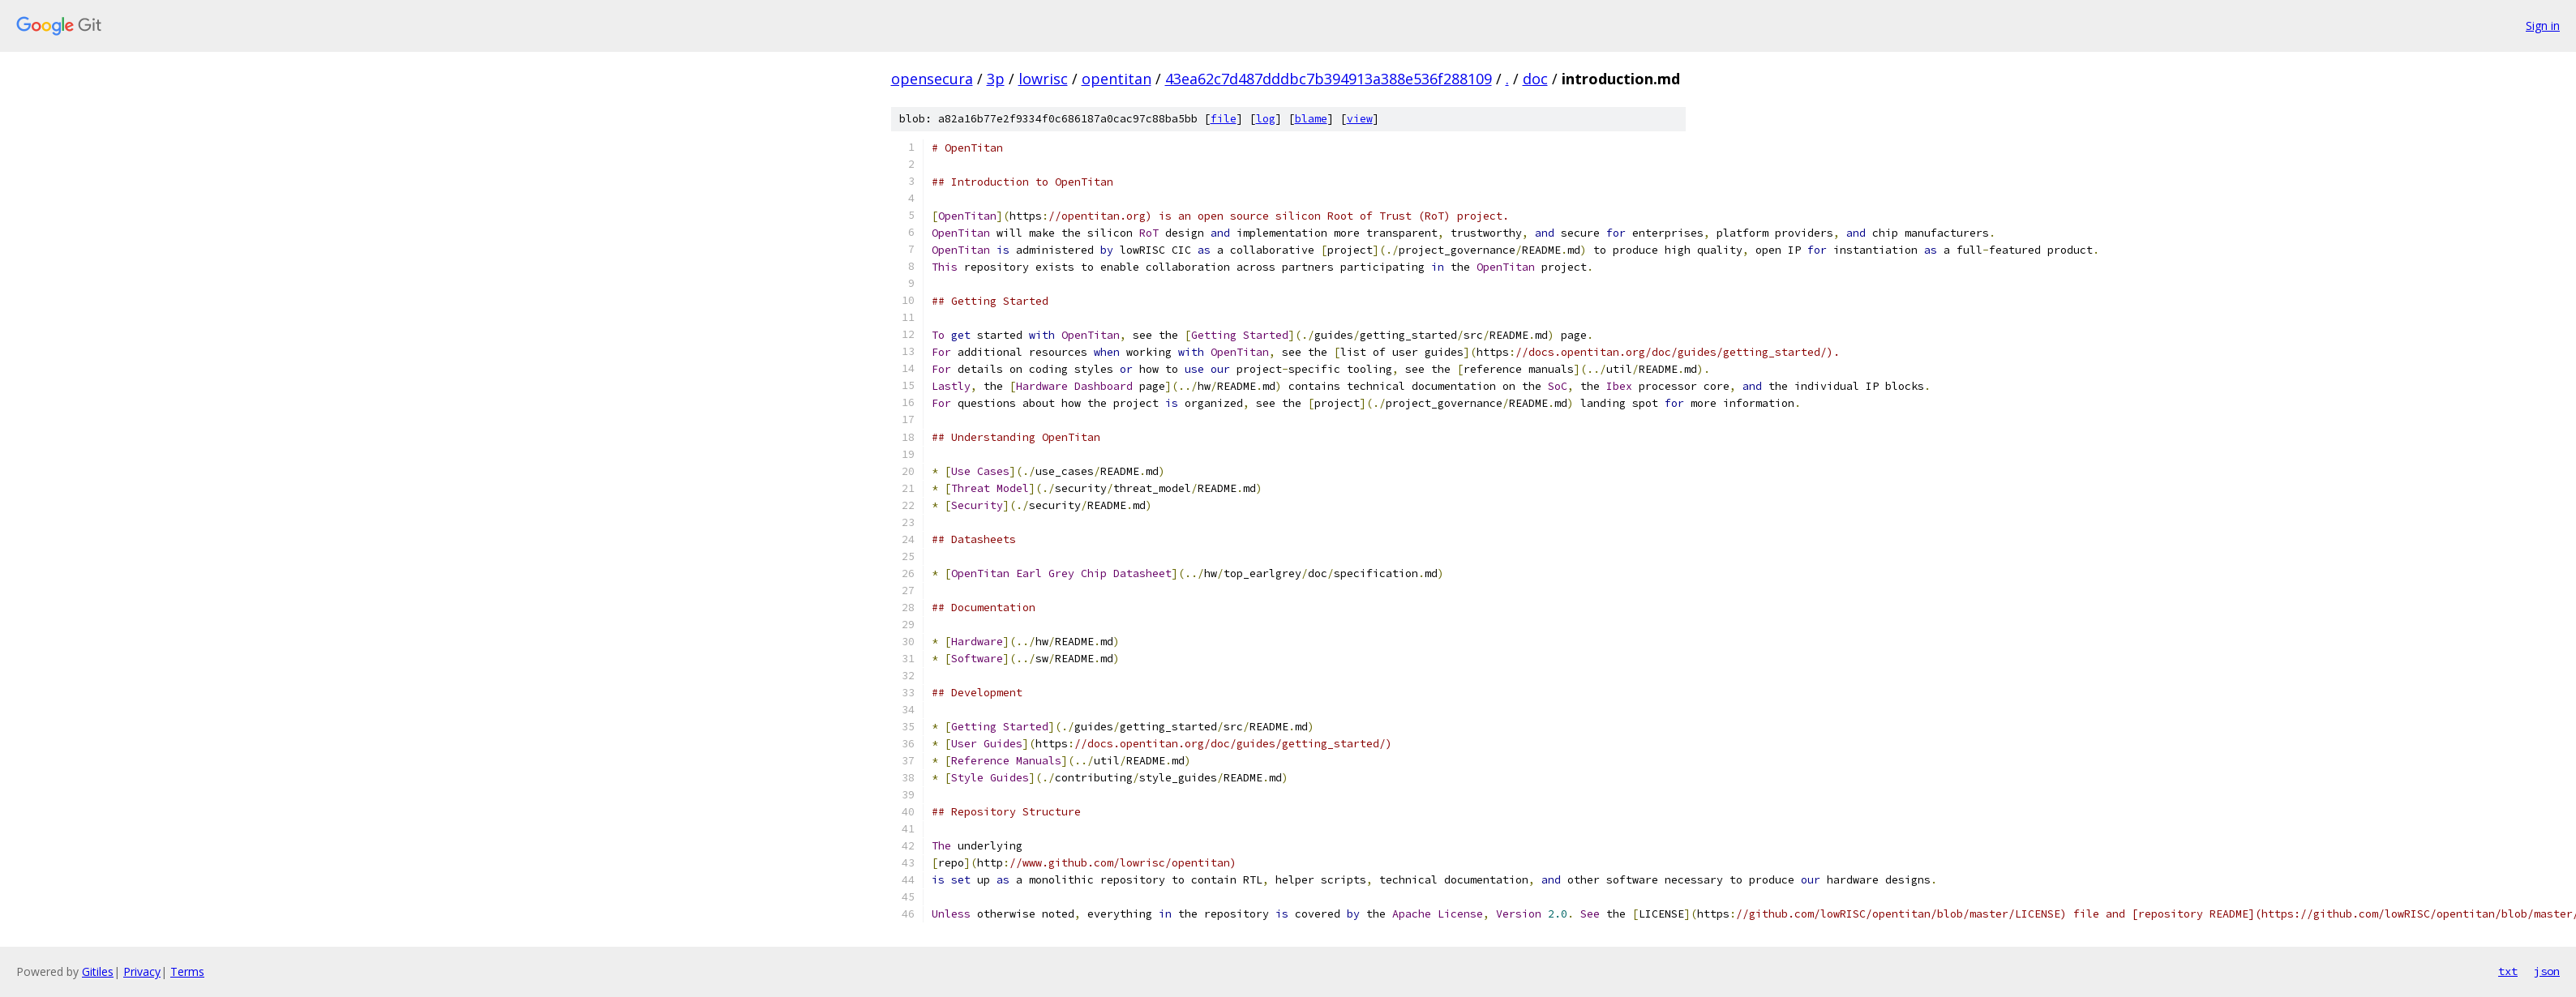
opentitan (1116, 78)
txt (2508, 971)
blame (1311, 119)
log (1265, 119)
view (1360, 119)
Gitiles (98, 971)
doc (1535, 78)
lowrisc (1043, 78)
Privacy (142, 971)
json (2547, 971)
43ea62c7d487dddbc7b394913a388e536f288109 (1328, 78)
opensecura (932, 78)
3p (996, 78)
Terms (187, 971)
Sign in (2543, 25)
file (1224, 119)
